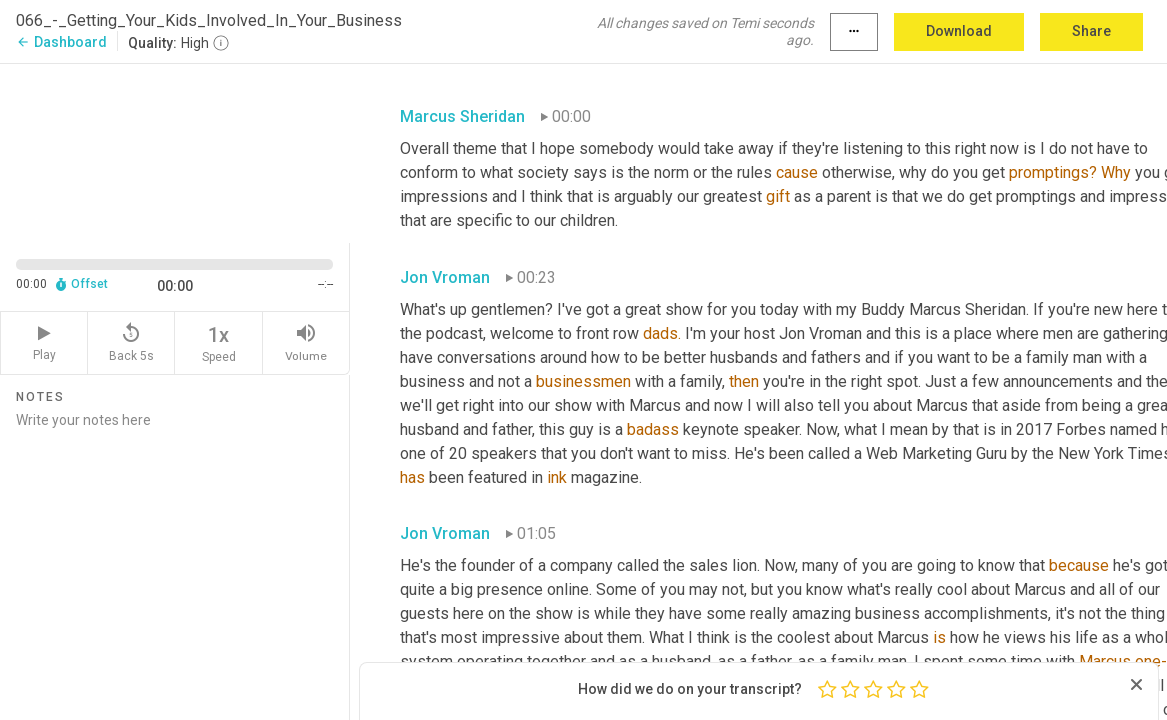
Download (959, 31)
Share (1091, 31)
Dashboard (61, 42)
